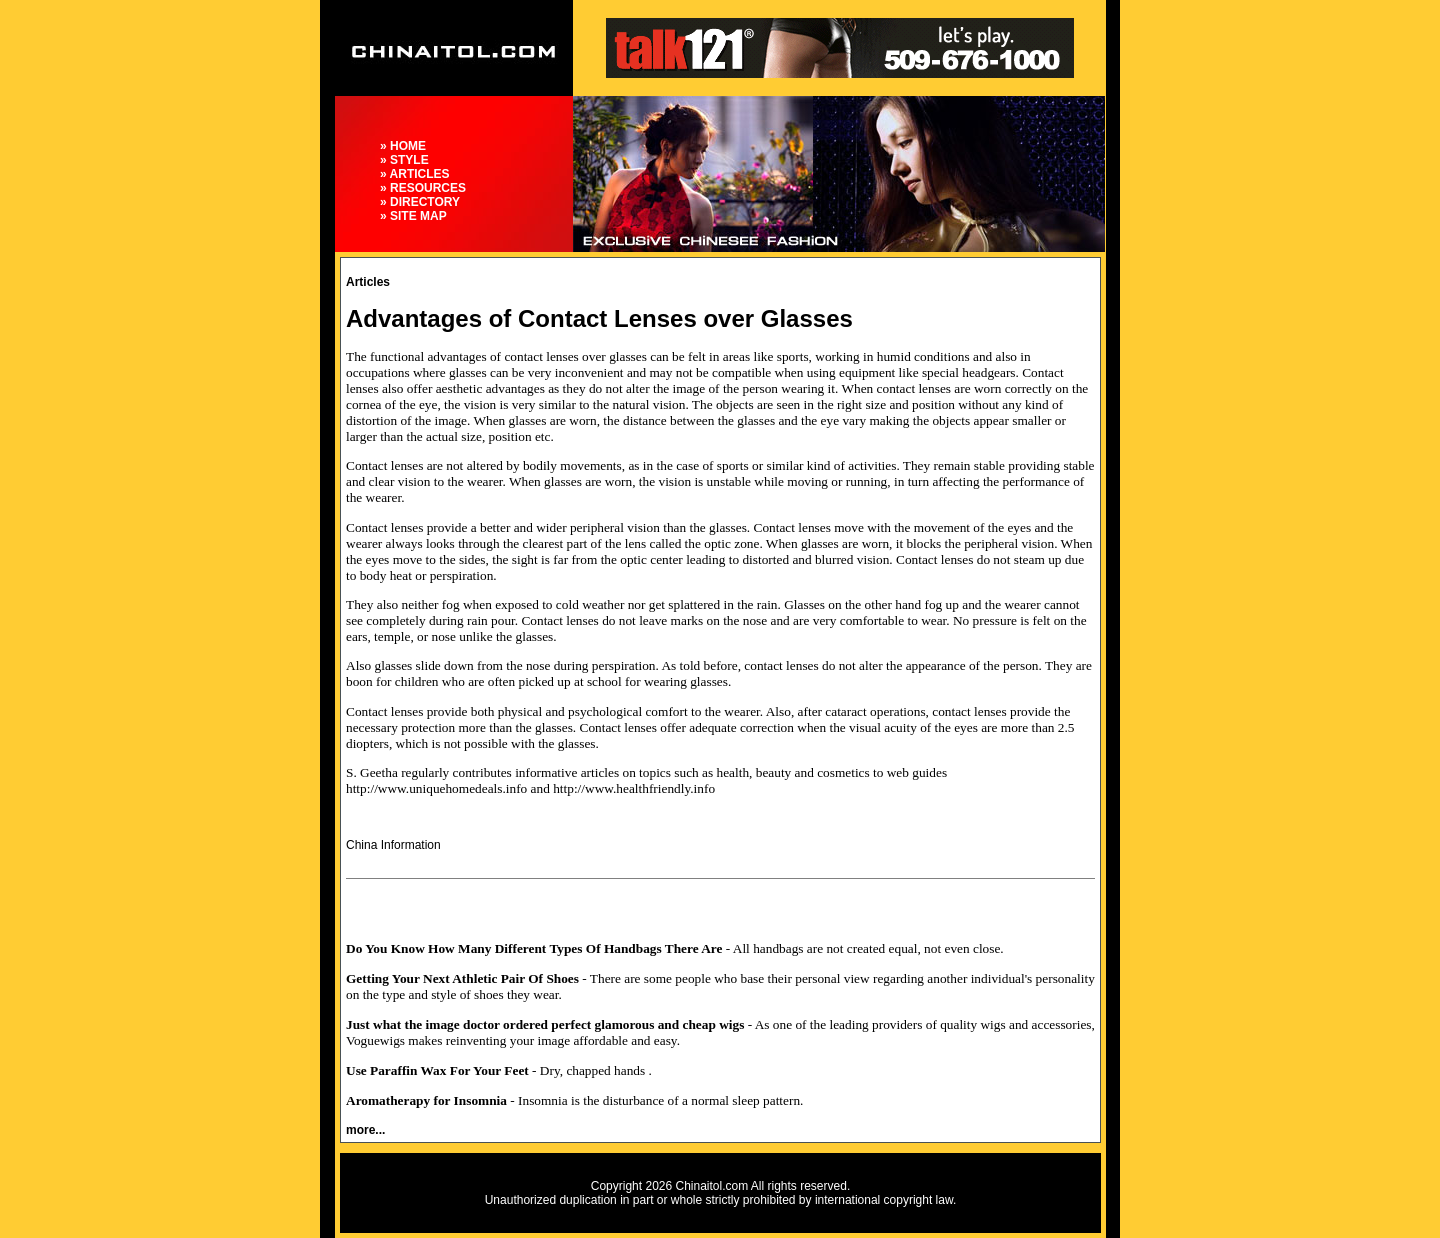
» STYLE (404, 160)
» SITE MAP (413, 216)
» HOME (403, 146)
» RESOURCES (423, 188)
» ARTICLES (415, 174)
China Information (393, 845)
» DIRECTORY (420, 202)
